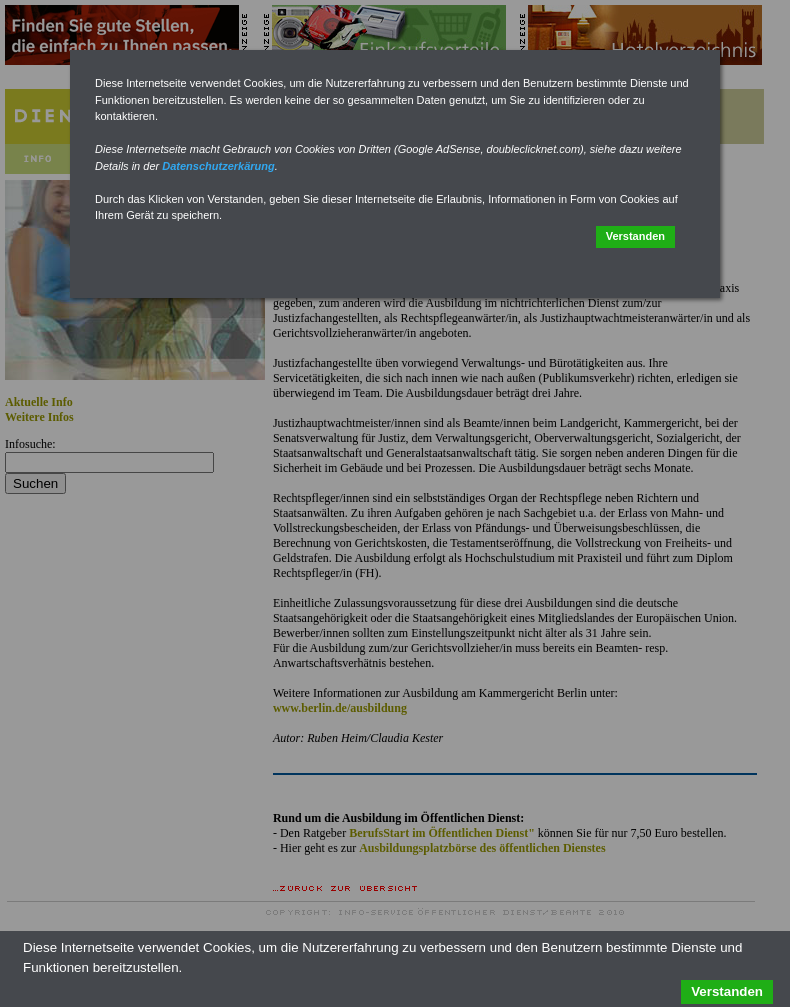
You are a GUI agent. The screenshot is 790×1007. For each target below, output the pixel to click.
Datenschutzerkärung (218, 166)
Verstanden (635, 236)
